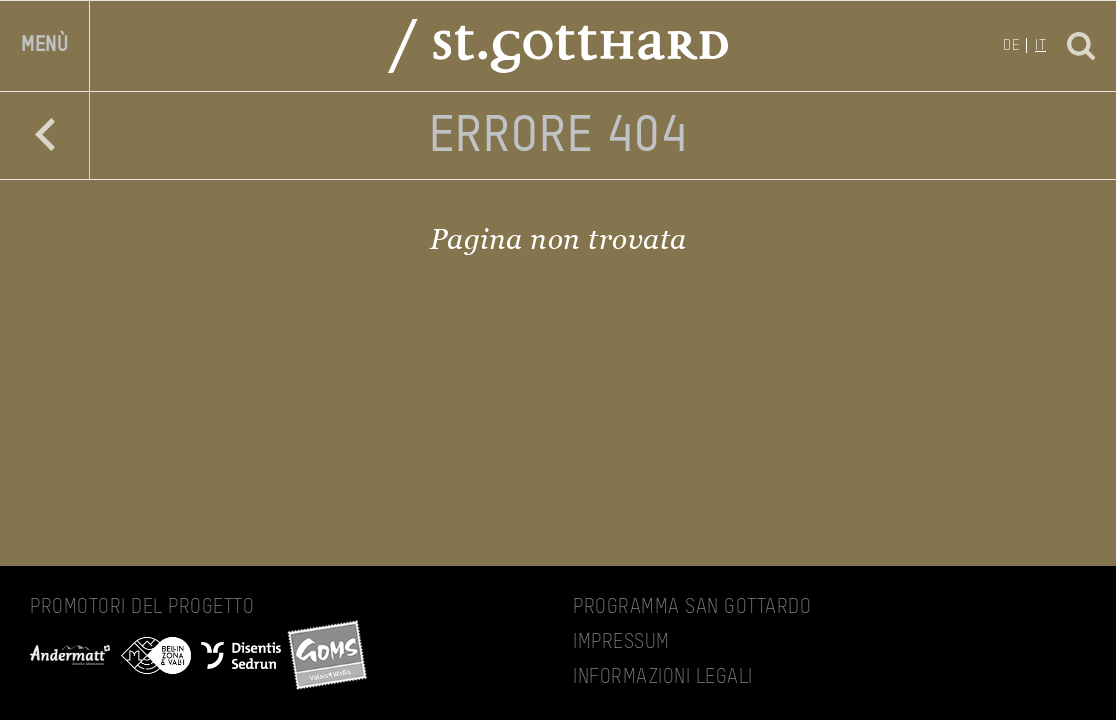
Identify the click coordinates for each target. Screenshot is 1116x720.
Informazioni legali (663, 678)
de (1011, 45)
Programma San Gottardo (692, 608)
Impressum (621, 643)
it (1040, 45)
